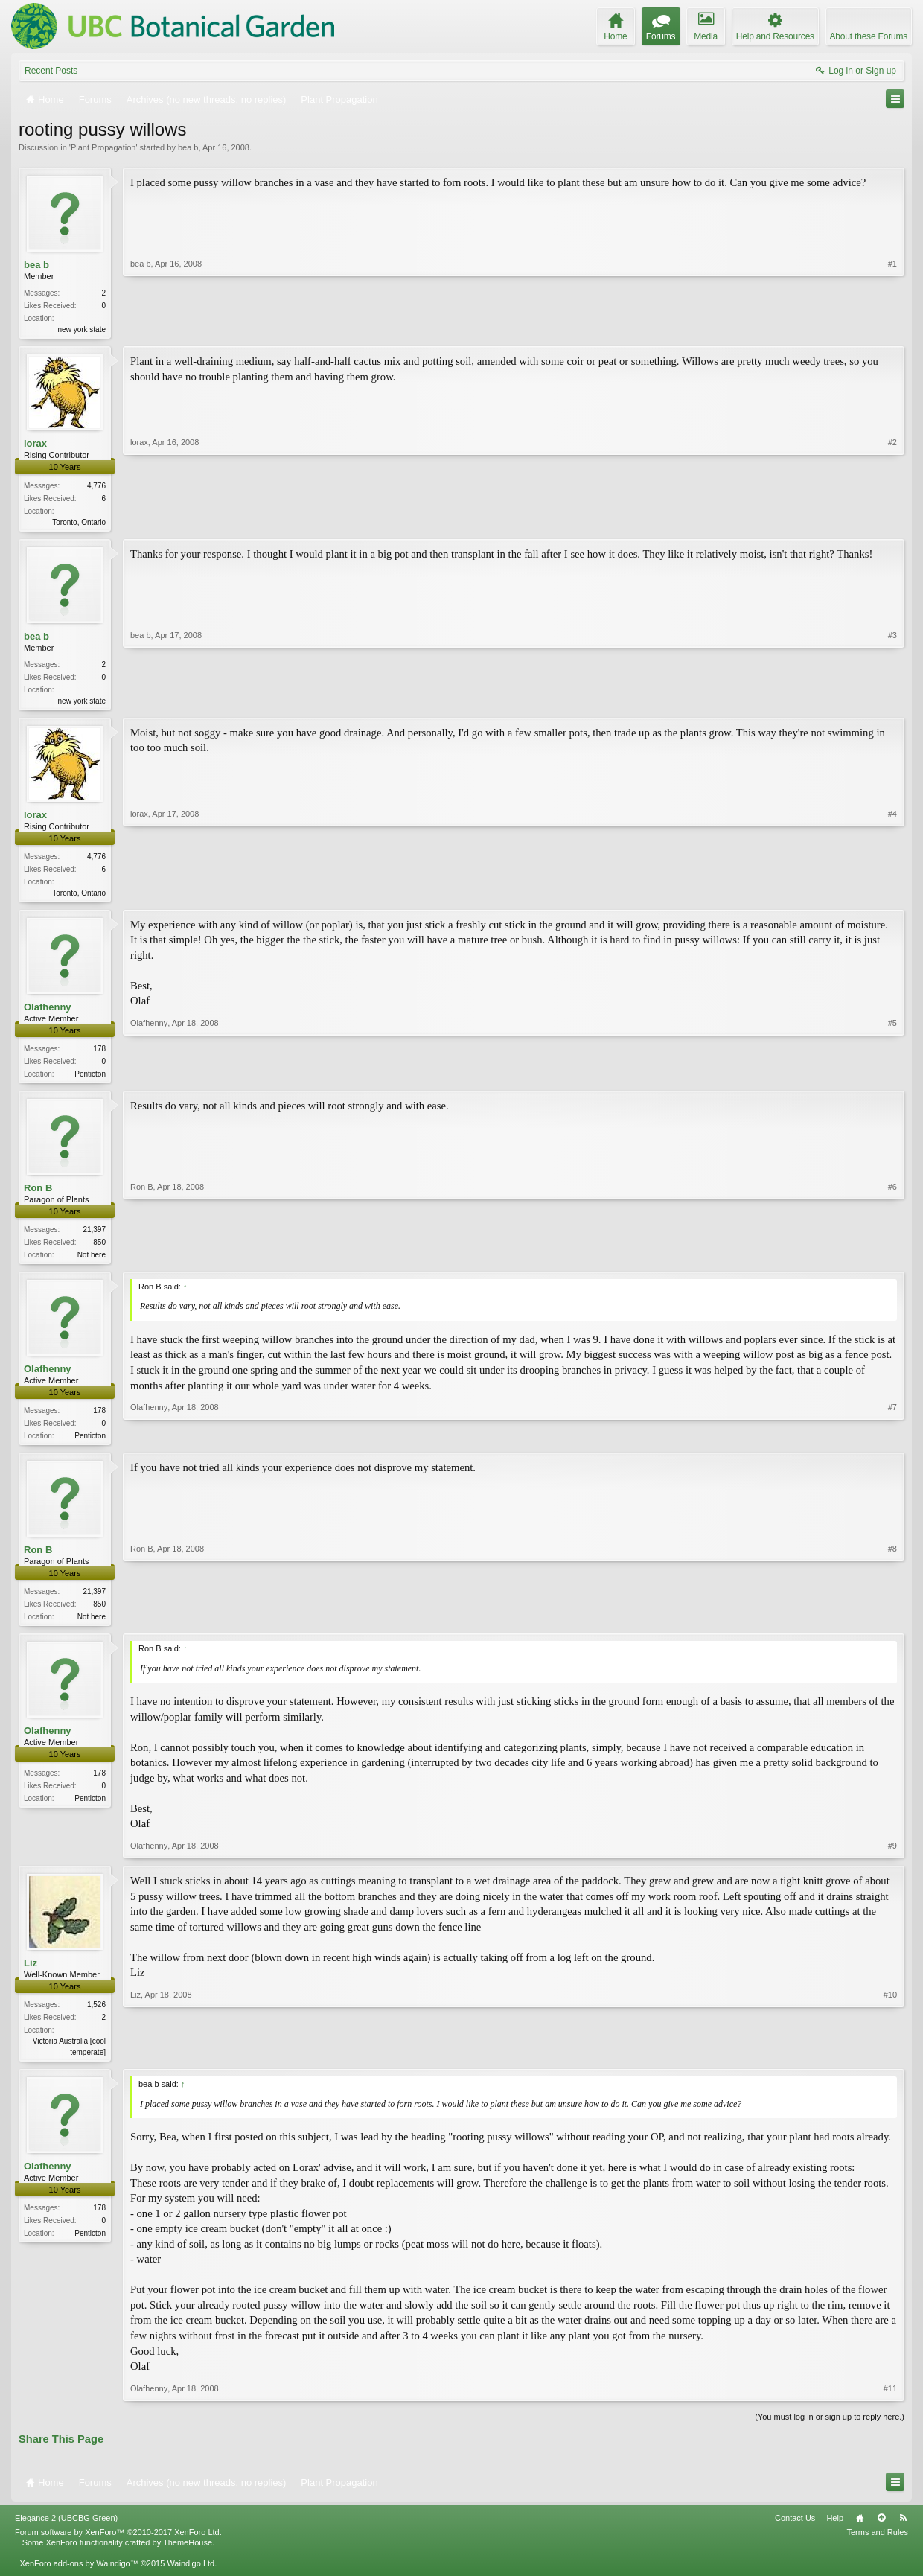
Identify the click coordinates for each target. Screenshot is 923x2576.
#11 (890, 2401)
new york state (82, 329)
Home (860, 2531)
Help (834, 2531)
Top (881, 2531)
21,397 (94, 1237)
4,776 (96, 487)
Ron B (38, 1195)
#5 (892, 1078)
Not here (91, 1262)
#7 (892, 1442)
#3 (892, 701)
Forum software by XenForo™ (118, 2545)
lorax (35, 444)
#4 (892, 895)
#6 (892, 1260)
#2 (892, 521)
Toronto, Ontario (79, 524)
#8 (892, 1625)
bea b (188, 147)
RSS (903, 2531)
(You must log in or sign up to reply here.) (829, 2429)
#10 (890, 2062)
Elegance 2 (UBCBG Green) (66, 2531)
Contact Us (795, 2531)
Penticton (90, 1080)
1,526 (96, 2016)
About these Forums (868, 36)
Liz (30, 1974)
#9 (892, 1857)
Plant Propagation (103, 147)
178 (99, 1055)
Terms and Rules (877, 2545)
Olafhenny (47, 1012)
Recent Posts (51, 71)
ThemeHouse (187, 2555)
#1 (892, 327)
